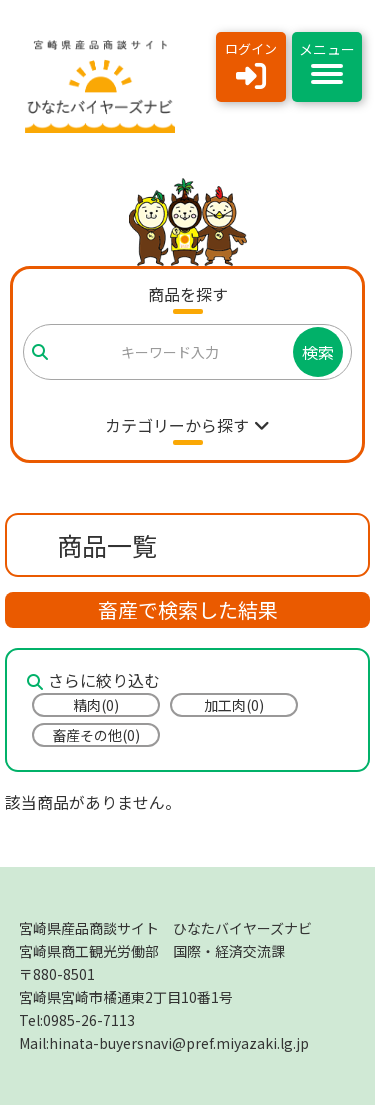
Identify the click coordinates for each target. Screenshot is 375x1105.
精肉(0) (96, 705)
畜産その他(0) (96, 735)
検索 (318, 352)
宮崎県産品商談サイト (165, 928)
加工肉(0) (234, 705)
